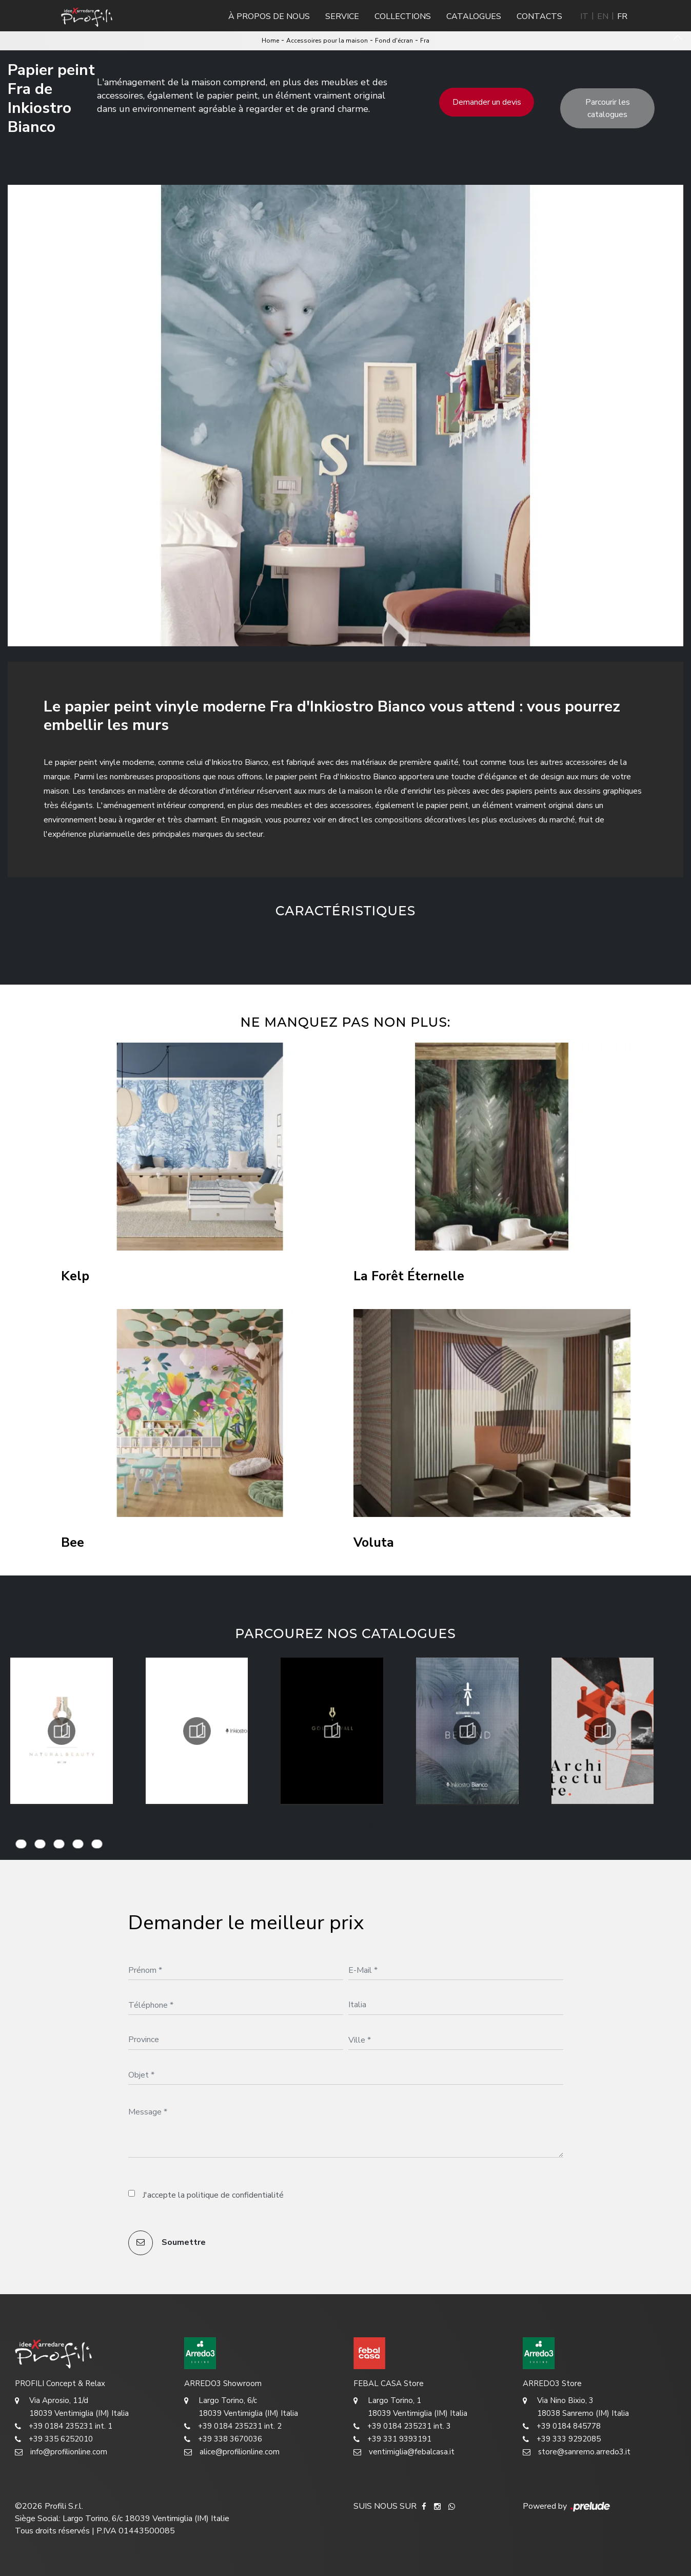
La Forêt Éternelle (408, 1276)
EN (602, 16)
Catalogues (473, 16)
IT (584, 16)
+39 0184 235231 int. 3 (402, 2426)
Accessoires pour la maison (327, 40)
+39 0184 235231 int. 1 (63, 2426)
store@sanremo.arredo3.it (576, 2452)
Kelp (75, 1276)
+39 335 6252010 (54, 2439)
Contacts (539, 16)
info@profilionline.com (61, 2452)
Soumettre (167, 2243)
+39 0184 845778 (562, 2426)
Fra (424, 40)
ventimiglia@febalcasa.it (404, 2452)
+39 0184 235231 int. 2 (233, 2426)
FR (622, 16)
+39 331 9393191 (392, 2439)
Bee (72, 1543)
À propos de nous (269, 16)
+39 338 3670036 (223, 2439)
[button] (290, 944)
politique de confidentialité (235, 2195)
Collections (402, 16)
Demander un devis (486, 102)
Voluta (373, 1543)
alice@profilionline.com (232, 2452)
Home (270, 40)
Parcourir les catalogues (607, 108)
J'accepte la (213, 2195)
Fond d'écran (394, 40)
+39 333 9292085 (562, 2439)
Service (342, 16)
